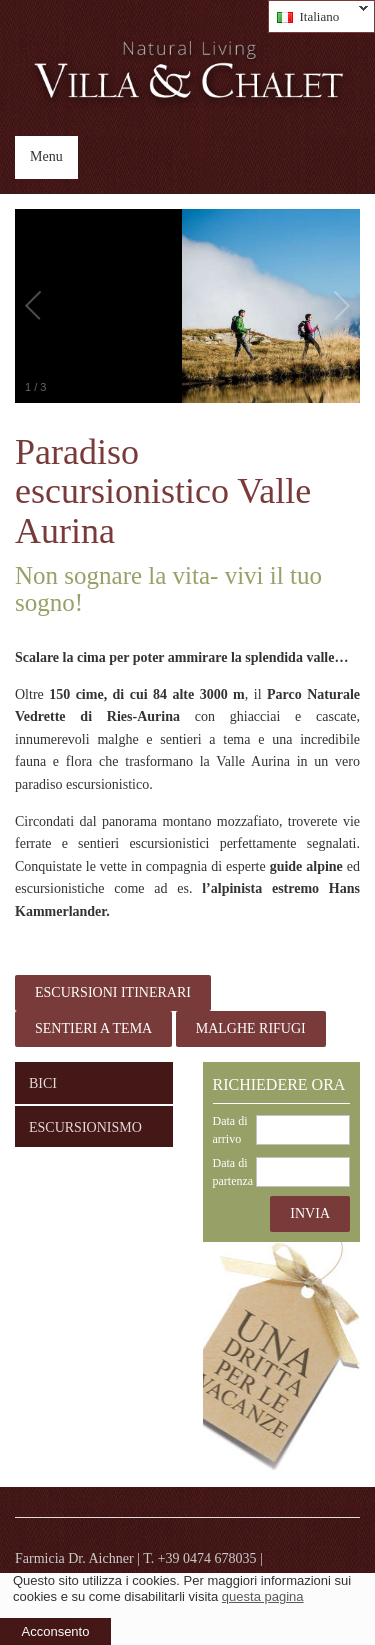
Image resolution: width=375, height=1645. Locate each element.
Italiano (318, 17)
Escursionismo (85, 1127)
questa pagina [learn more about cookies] (263, 1596)
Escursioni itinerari (113, 992)
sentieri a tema (93, 1028)
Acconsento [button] (56, 1631)
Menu (46, 156)
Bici (43, 1083)
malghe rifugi (251, 1028)
